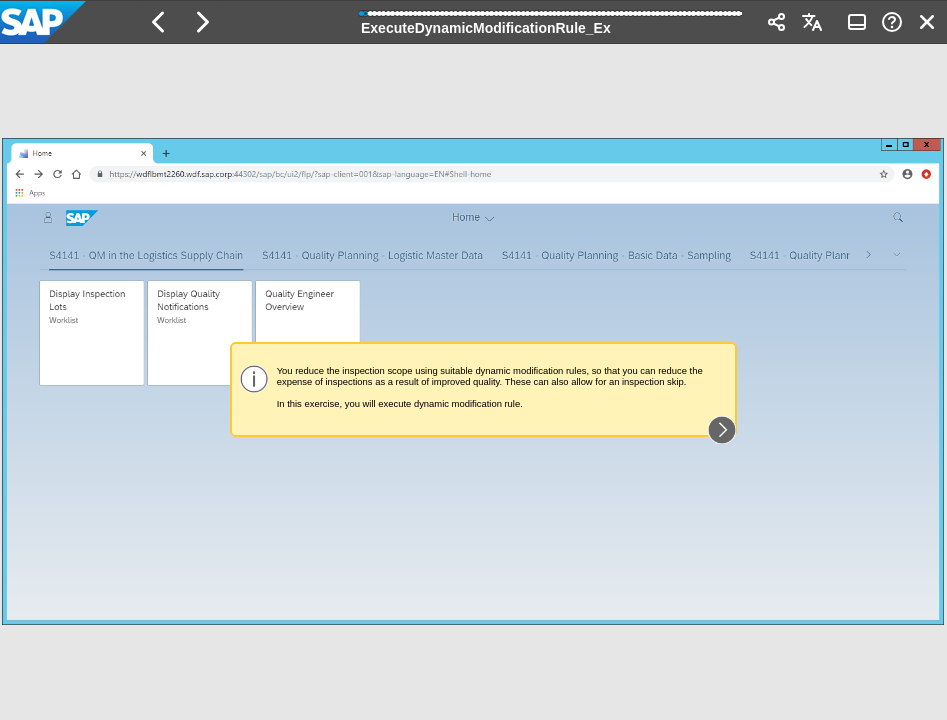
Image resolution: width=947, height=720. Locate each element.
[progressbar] (551, 20)
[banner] (473, 22)
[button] (159, 22)
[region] (473, 382)
